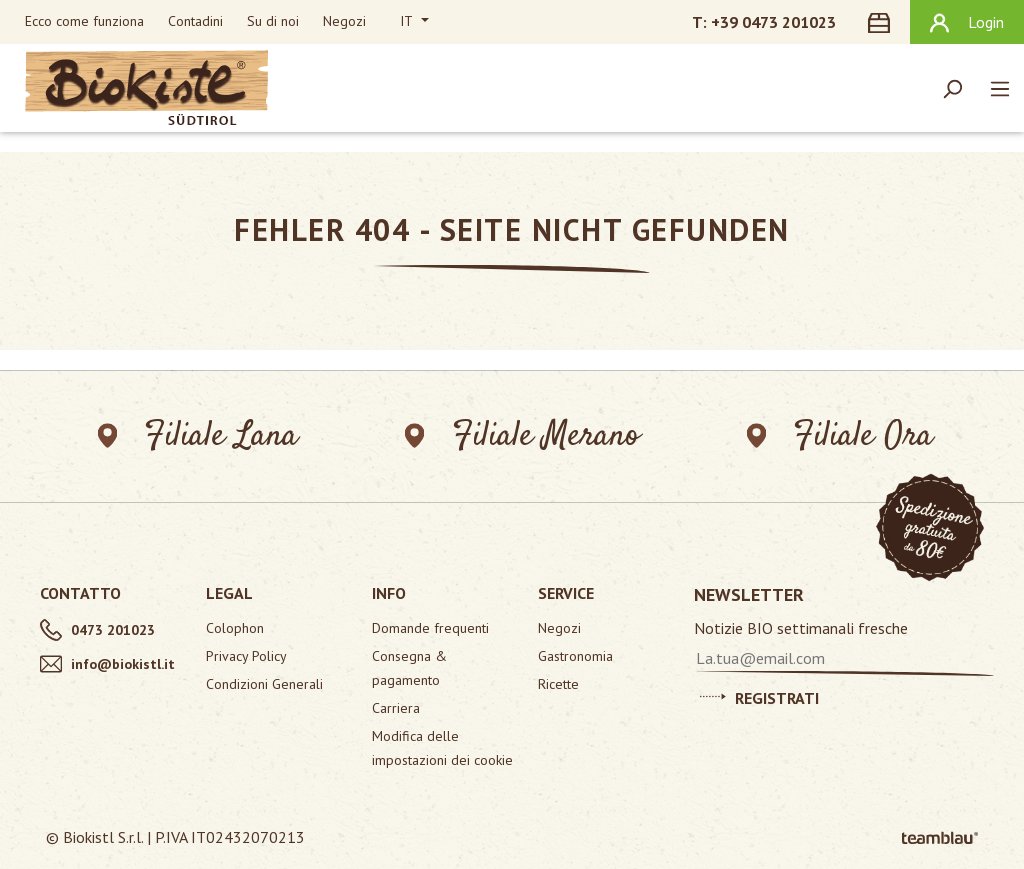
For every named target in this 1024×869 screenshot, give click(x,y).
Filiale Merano (522, 436)
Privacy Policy (246, 656)
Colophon (235, 628)
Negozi (344, 21)
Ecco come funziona (84, 21)
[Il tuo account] (967, 22)
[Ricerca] (952, 88)
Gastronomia (575, 656)
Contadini (195, 21)
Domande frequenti (430, 628)
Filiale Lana (197, 436)
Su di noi (273, 21)
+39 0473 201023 (773, 22)
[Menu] (1000, 88)
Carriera (396, 708)
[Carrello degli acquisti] (883, 22)
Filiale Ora (840, 436)
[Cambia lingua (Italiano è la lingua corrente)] (414, 22)
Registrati (759, 695)
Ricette (558, 684)
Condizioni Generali (264, 684)
